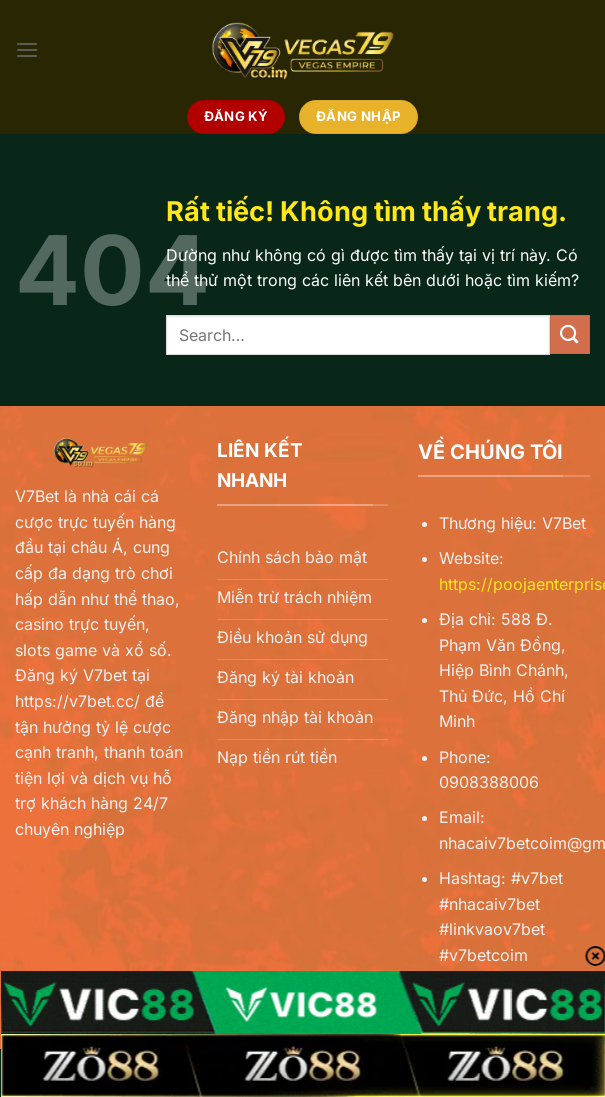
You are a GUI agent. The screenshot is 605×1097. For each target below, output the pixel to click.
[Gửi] (570, 334)
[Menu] (27, 49)
